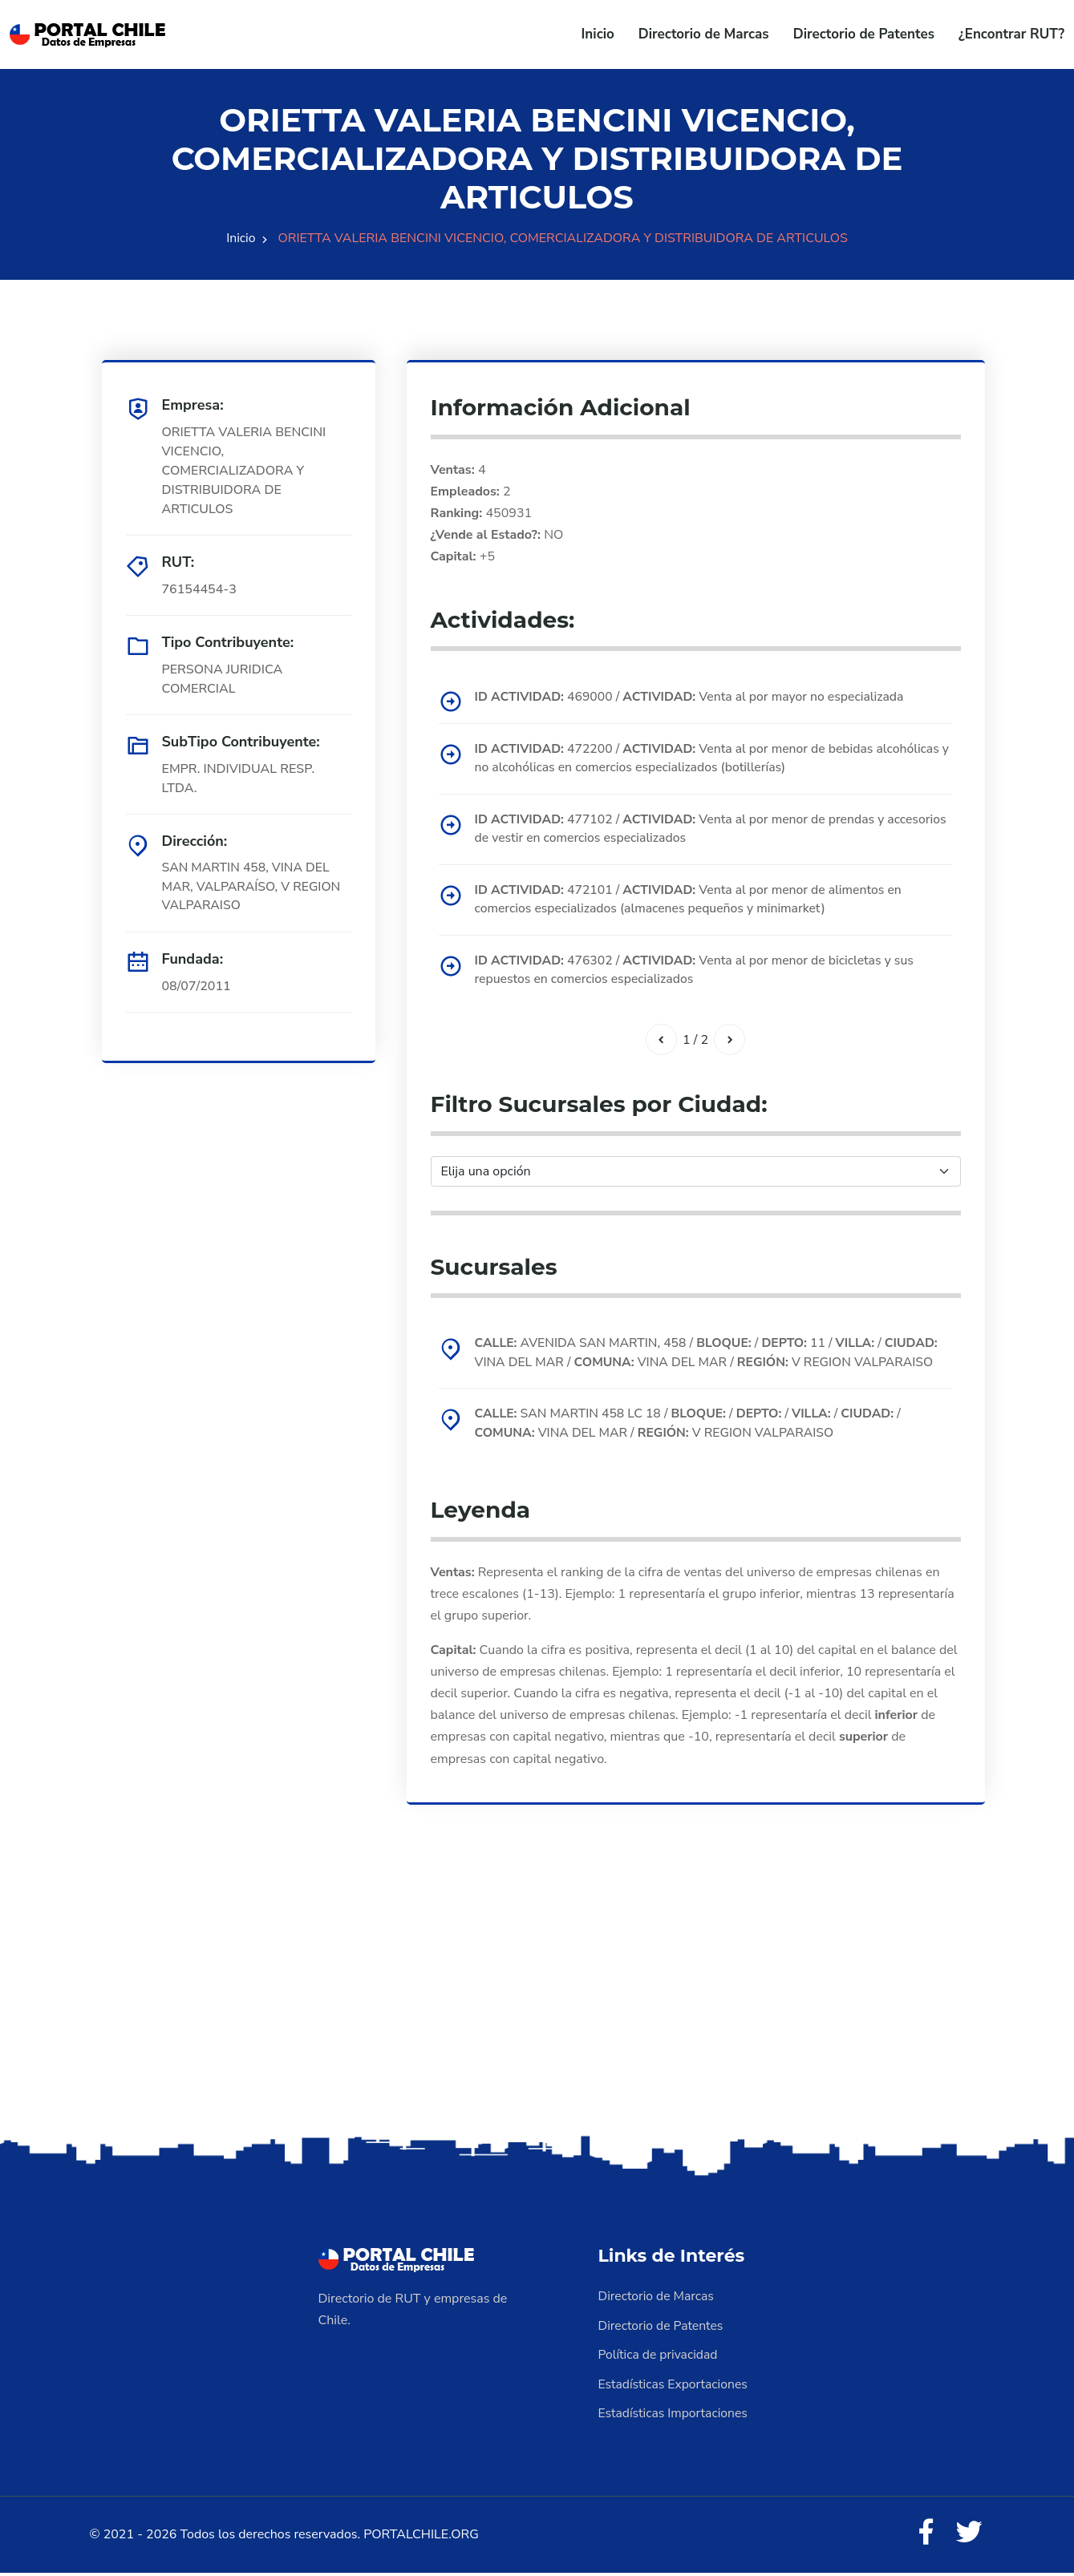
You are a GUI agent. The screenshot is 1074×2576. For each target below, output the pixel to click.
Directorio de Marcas (703, 34)
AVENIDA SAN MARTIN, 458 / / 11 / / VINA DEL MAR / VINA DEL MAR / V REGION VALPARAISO (711, 1356)
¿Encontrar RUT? (1011, 34)
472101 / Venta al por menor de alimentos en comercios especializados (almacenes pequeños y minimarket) (692, 901)
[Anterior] (661, 1042)
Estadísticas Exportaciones (674, 2387)
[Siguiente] (730, 1042)
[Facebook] (925, 2536)
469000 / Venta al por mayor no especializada (694, 697)
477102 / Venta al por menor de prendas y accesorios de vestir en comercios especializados (684, 829)
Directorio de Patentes (863, 34)
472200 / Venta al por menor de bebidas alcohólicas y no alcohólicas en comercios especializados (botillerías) (712, 758)
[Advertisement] (537, 2009)
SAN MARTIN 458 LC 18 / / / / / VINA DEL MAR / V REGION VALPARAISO (692, 1427)
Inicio (598, 34)
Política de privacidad (659, 2358)
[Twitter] (969, 2536)
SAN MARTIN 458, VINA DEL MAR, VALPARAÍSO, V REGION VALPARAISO (253, 887)
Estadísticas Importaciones (674, 2415)
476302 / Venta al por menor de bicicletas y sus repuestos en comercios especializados (698, 972)
